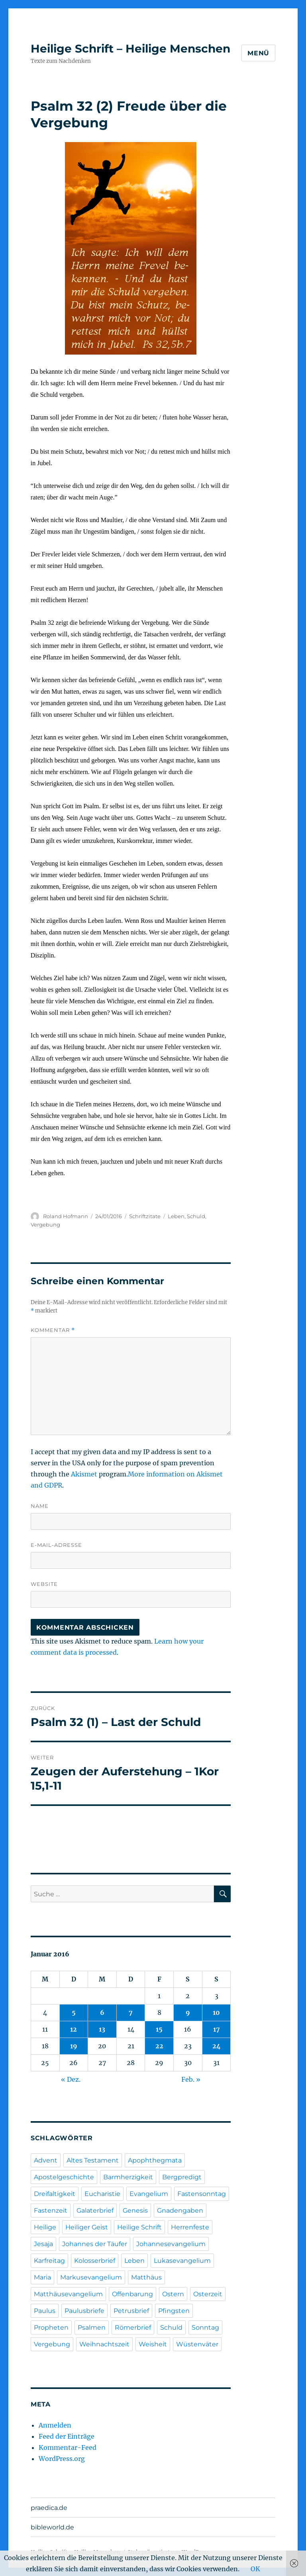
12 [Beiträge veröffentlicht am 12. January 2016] (73, 2029)
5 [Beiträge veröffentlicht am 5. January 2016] (74, 2012)
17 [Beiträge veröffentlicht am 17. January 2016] (216, 2029)
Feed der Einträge (66, 2436)
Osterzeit (207, 2294)
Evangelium (148, 2194)
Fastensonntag (201, 2194)
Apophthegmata (155, 2160)
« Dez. (70, 2079)
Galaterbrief (95, 2210)
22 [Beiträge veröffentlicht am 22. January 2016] (159, 2046)
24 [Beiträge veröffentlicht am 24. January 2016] (216, 2046)
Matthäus (146, 2277)
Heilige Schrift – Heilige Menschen (130, 48)
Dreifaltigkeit (54, 2194)
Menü (258, 53)
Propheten (51, 2327)
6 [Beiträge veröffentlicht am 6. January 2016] (102, 2012)
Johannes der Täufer (94, 2244)
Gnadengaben (180, 2210)
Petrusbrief (131, 2311)
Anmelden (55, 2425)
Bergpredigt (182, 2177)
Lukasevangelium (182, 2260)
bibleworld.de (52, 2527)
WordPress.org (62, 2459)
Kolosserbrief (94, 2260)
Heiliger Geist (86, 2227)
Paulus (44, 2311)
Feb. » (190, 2079)
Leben (176, 1216)
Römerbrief (133, 2327)
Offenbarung (132, 2294)
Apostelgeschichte (64, 2177)
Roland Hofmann (65, 1216)
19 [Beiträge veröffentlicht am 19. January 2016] (73, 2046)
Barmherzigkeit (128, 2177)
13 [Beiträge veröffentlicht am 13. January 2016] (102, 2029)
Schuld (196, 1216)
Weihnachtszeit (104, 2344)
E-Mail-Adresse (56, 1545)
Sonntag (205, 2327)
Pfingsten (174, 2311)
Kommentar (53, 1330)
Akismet (84, 1474)
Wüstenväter (197, 2344)
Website (44, 1584)
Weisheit (153, 2344)
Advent (45, 2160)
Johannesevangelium (171, 2244)
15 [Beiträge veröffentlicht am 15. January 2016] (159, 2029)
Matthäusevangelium (68, 2294)
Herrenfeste (190, 2227)
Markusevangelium (91, 2277)
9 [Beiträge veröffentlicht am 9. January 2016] (188, 2012)
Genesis (135, 2210)
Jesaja (43, 2244)
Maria (42, 2277)
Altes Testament (93, 2160)
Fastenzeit (50, 2210)
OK (255, 2569)
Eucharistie (102, 2194)
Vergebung (45, 1224)
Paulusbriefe (84, 2311)
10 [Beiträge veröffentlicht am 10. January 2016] (216, 2012)
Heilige (45, 2227)
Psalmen (92, 2327)
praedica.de (49, 2508)
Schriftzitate (145, 1216)
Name (40, 1506)
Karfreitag (49, 2260)
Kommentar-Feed (67, 2447)
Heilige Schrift (139, 2227)
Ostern (173, 2294)
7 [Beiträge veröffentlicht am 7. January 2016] (131, 2012)
